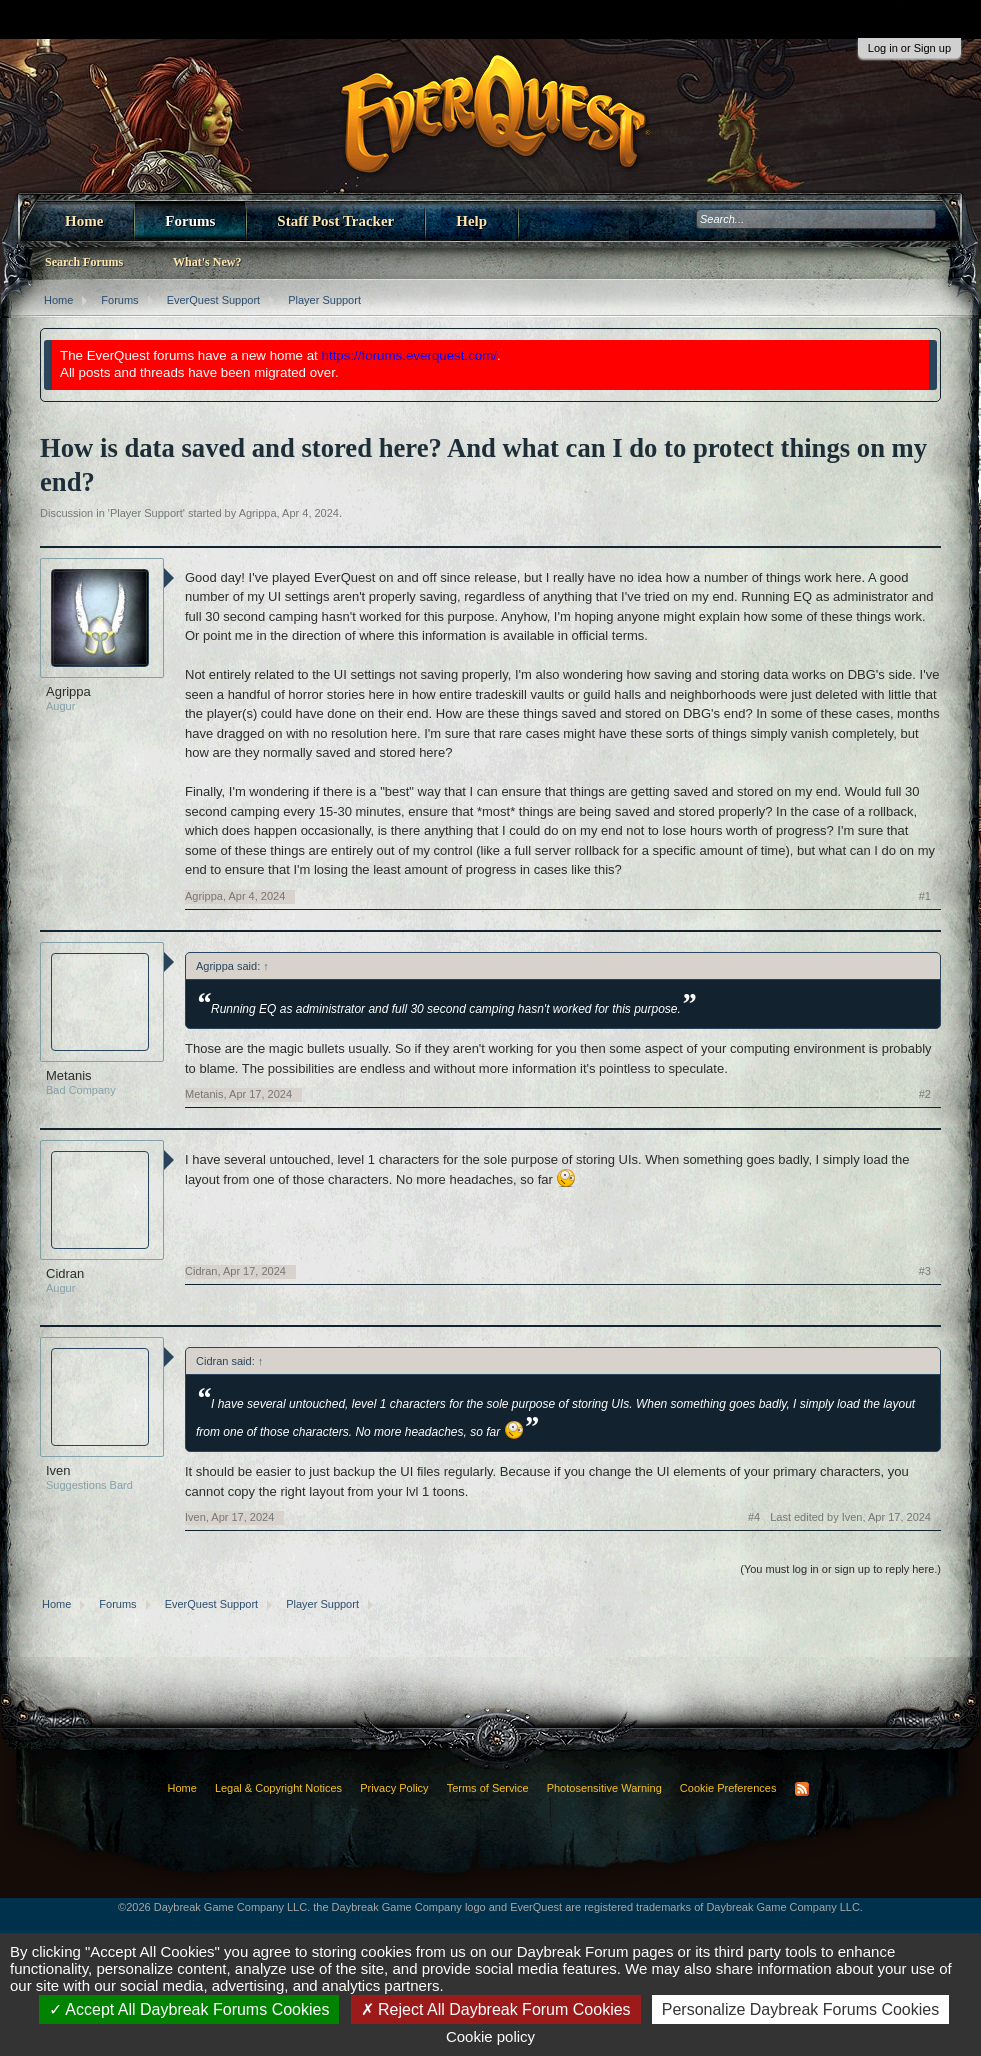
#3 (925, 1271)
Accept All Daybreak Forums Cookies (189, 2009)
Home (84, 221)
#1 (925, 896)
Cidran (65, 1273)
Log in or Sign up (909, 48)
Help (471, 221)
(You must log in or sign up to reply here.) (840, 1569)
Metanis (69, 1075)
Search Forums (84, 262)
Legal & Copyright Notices (278, 1788)
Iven (58, 1470)
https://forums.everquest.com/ (410, 355)
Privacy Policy (394, 1788)
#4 (754, 1517)
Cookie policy (490, 2036)
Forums (190, 221)
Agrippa (258, 513)
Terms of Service (488, 1788)
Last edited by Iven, (850, 1517)
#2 (925, 1094)
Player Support (146, 513)
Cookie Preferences (728, 1788)
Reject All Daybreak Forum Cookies (496, 2009)
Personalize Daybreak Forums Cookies (800, 2009)
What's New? (207, 262)
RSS (802, 1789)
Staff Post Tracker (335, 221)
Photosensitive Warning (604, 1788)
